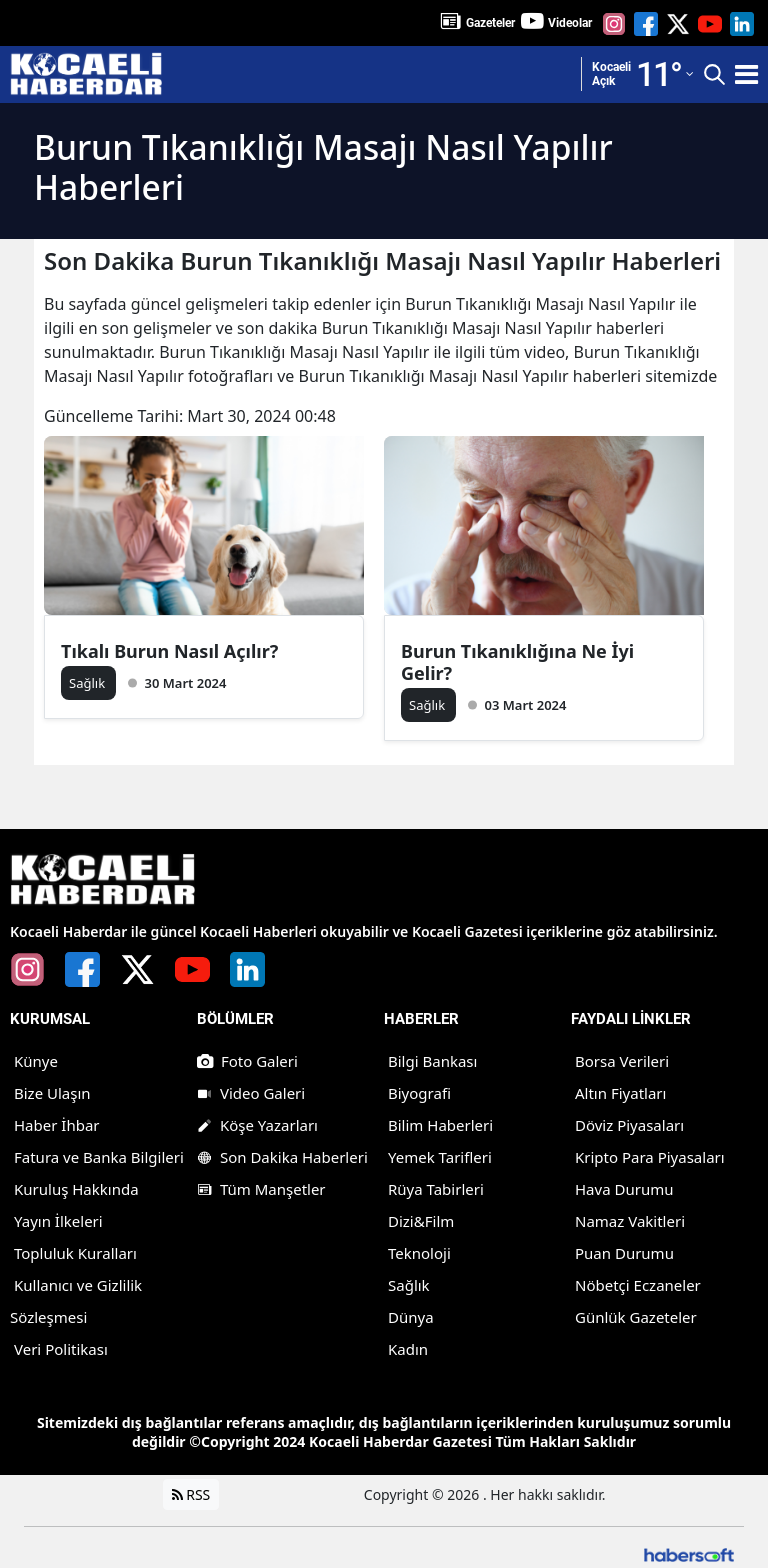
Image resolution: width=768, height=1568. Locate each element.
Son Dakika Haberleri (282, 1157)
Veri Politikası (61, 1349)
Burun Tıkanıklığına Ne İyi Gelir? (517, 662)
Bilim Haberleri (440, 1125)
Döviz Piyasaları (629, 1125)
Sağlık (409, 1285)
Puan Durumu (624, 1253)
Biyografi (419, 1093)
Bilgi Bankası (432, 1061)
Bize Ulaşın (52, 1093)
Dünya (411, 1317)
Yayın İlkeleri (58, 1221)
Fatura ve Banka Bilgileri (99, 1157)
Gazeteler (490, 23)
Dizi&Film (421, 1221)
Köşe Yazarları (257, 1125)
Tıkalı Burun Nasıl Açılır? (169, 651)
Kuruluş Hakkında (76, 1189)
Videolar (570, 23)
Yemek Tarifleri (440, 1157)
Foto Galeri (247, 1061)
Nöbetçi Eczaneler (638, 1285)
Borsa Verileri (622, 1061)
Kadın (408, 1349)
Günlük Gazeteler (636, 1317)
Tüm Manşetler (261, 1189)
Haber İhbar (57, 1125)
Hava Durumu (624, 1189)
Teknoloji (419, 1253)
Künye (36, 1061)
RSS (191, 1494)
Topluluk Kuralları (75, 1253)
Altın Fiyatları (620, 1093)
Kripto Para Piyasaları (650, 1157)
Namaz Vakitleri (630, 1221)
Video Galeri (251, 1093)
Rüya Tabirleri (436, 1189)
